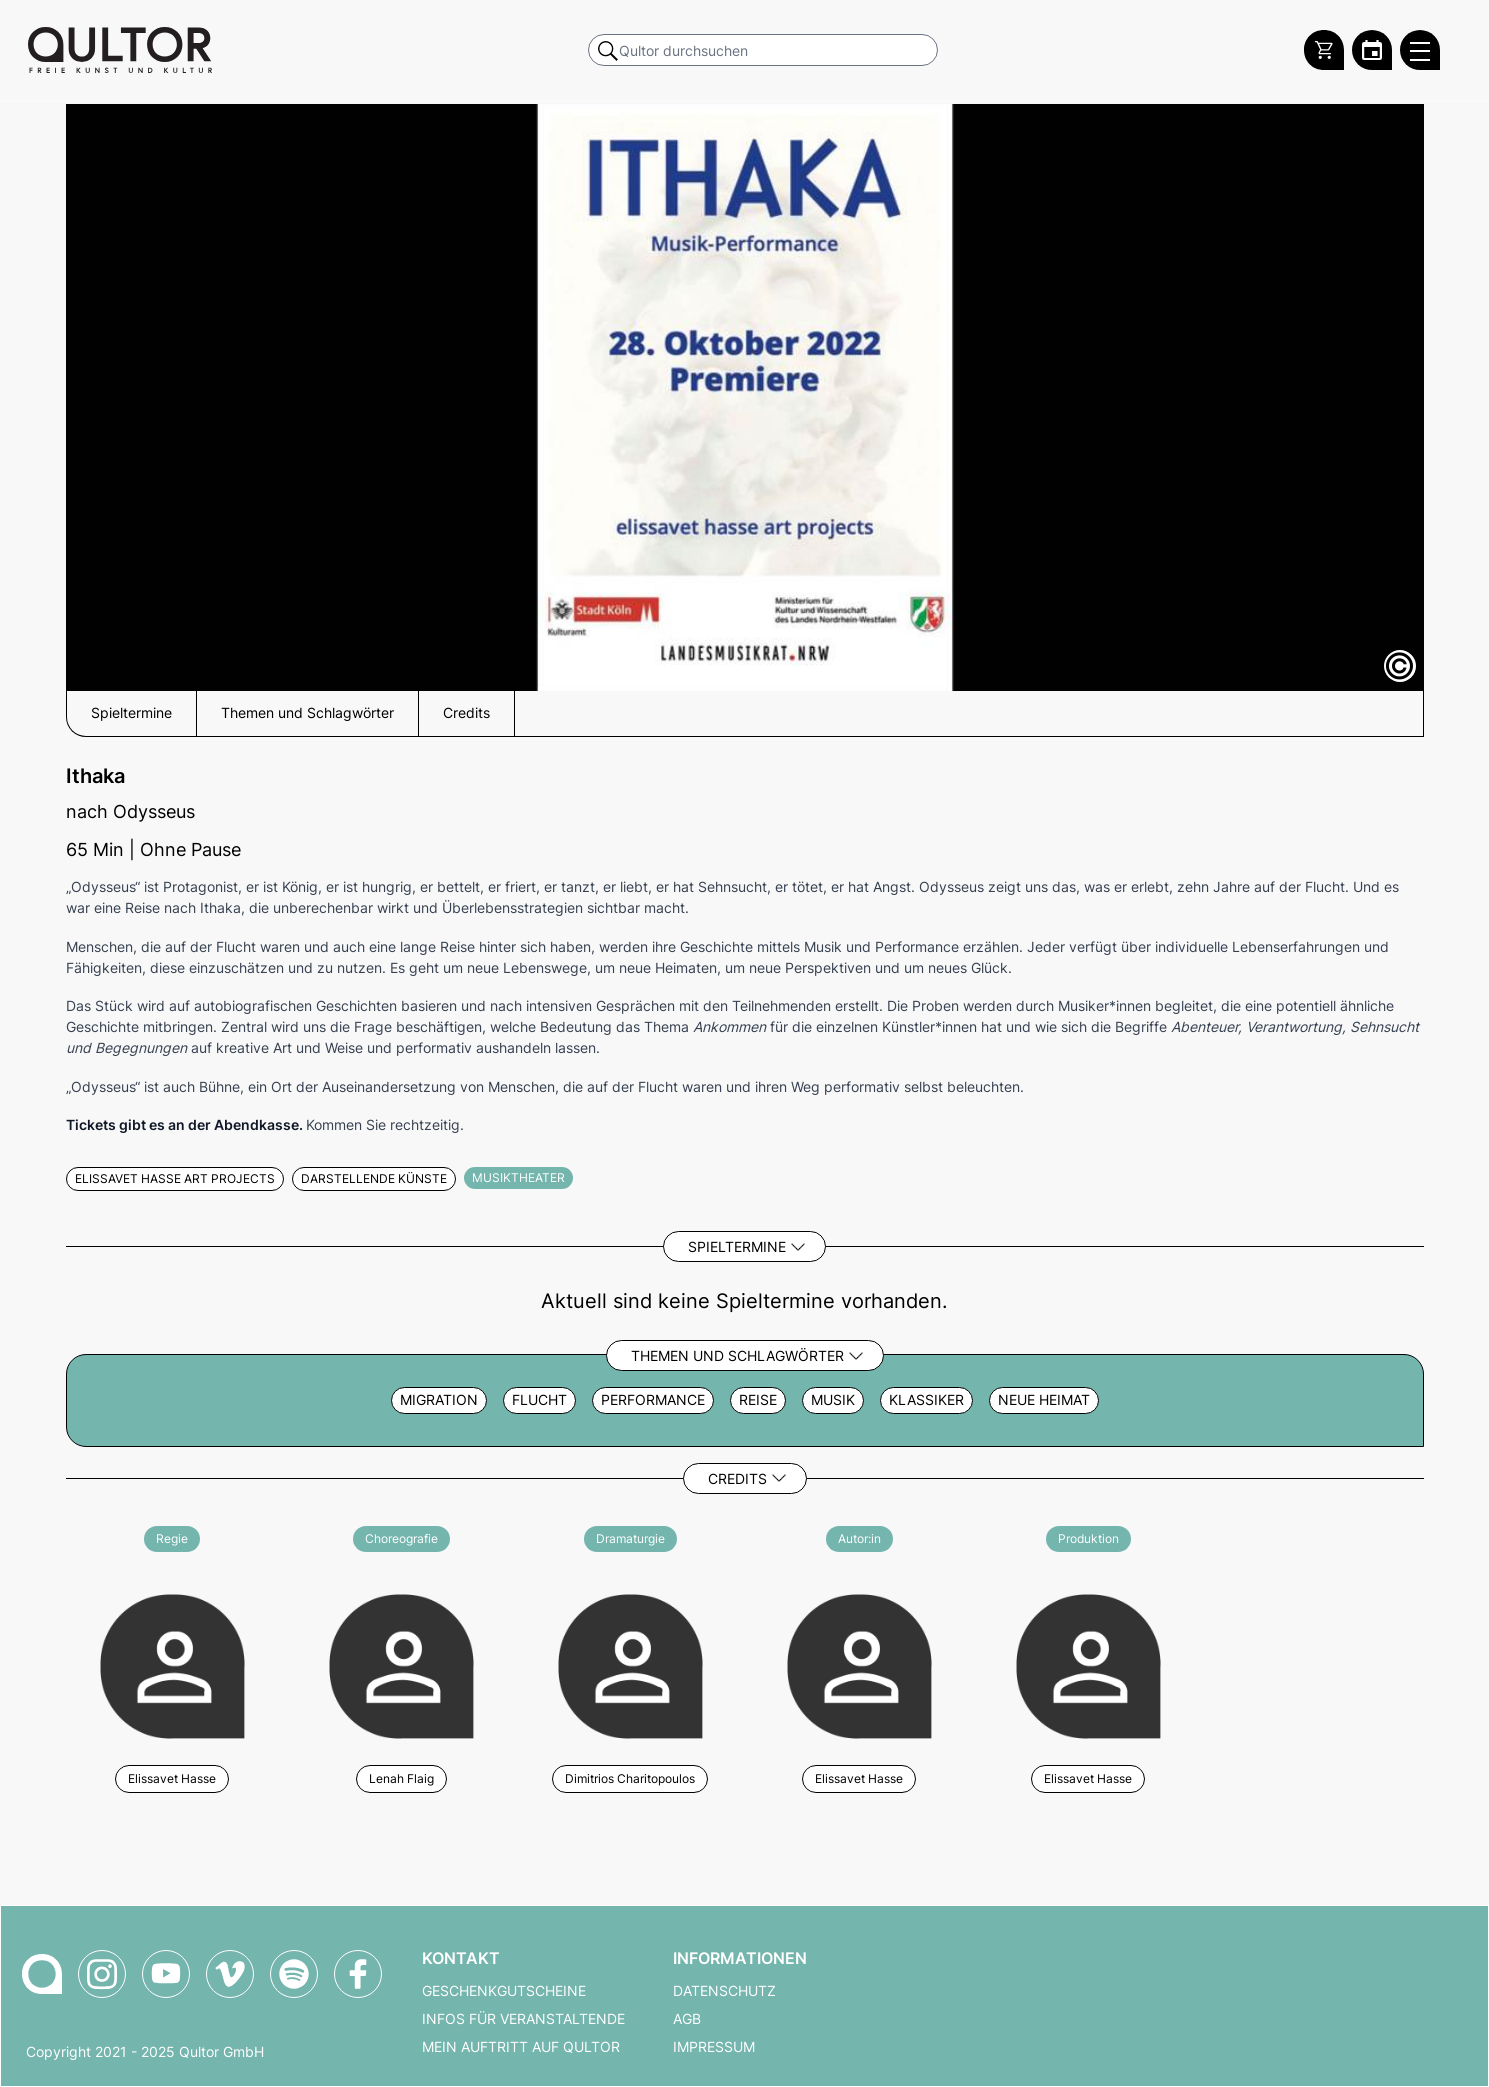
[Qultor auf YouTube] (166, 1974)
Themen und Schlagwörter (737, 1355)
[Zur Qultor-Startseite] (42, 1974)
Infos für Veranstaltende (523, 2019)
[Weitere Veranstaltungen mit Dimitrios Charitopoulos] (630, 1663)
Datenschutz (724, 1991)
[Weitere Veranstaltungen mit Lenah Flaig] (401, 1663)
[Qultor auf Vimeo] (230, 1974)
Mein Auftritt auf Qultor (521, 2047)
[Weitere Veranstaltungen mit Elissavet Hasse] (172, 1663)
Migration (439, 1400)
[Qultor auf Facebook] (358, 1974)
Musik (833, 1400)
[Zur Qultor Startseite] (120, 50)
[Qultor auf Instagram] (102, 1974)
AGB (687, 2019)
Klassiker (926, 1400)
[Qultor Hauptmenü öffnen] (1420, 50)
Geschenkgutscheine (504, 1991)
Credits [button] (466, 713)
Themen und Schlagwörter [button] (307, 713)
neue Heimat (1044, 1400)
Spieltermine (737, 1246)
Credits (737, 1478)
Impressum (714, 2047)
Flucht (539, 1400)
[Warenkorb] (1324, 50)
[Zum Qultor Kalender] (1372, 50)
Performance (653, 1400)
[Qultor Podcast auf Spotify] (294, 1974)
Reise (758, 1400)
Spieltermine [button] (131, 713)
